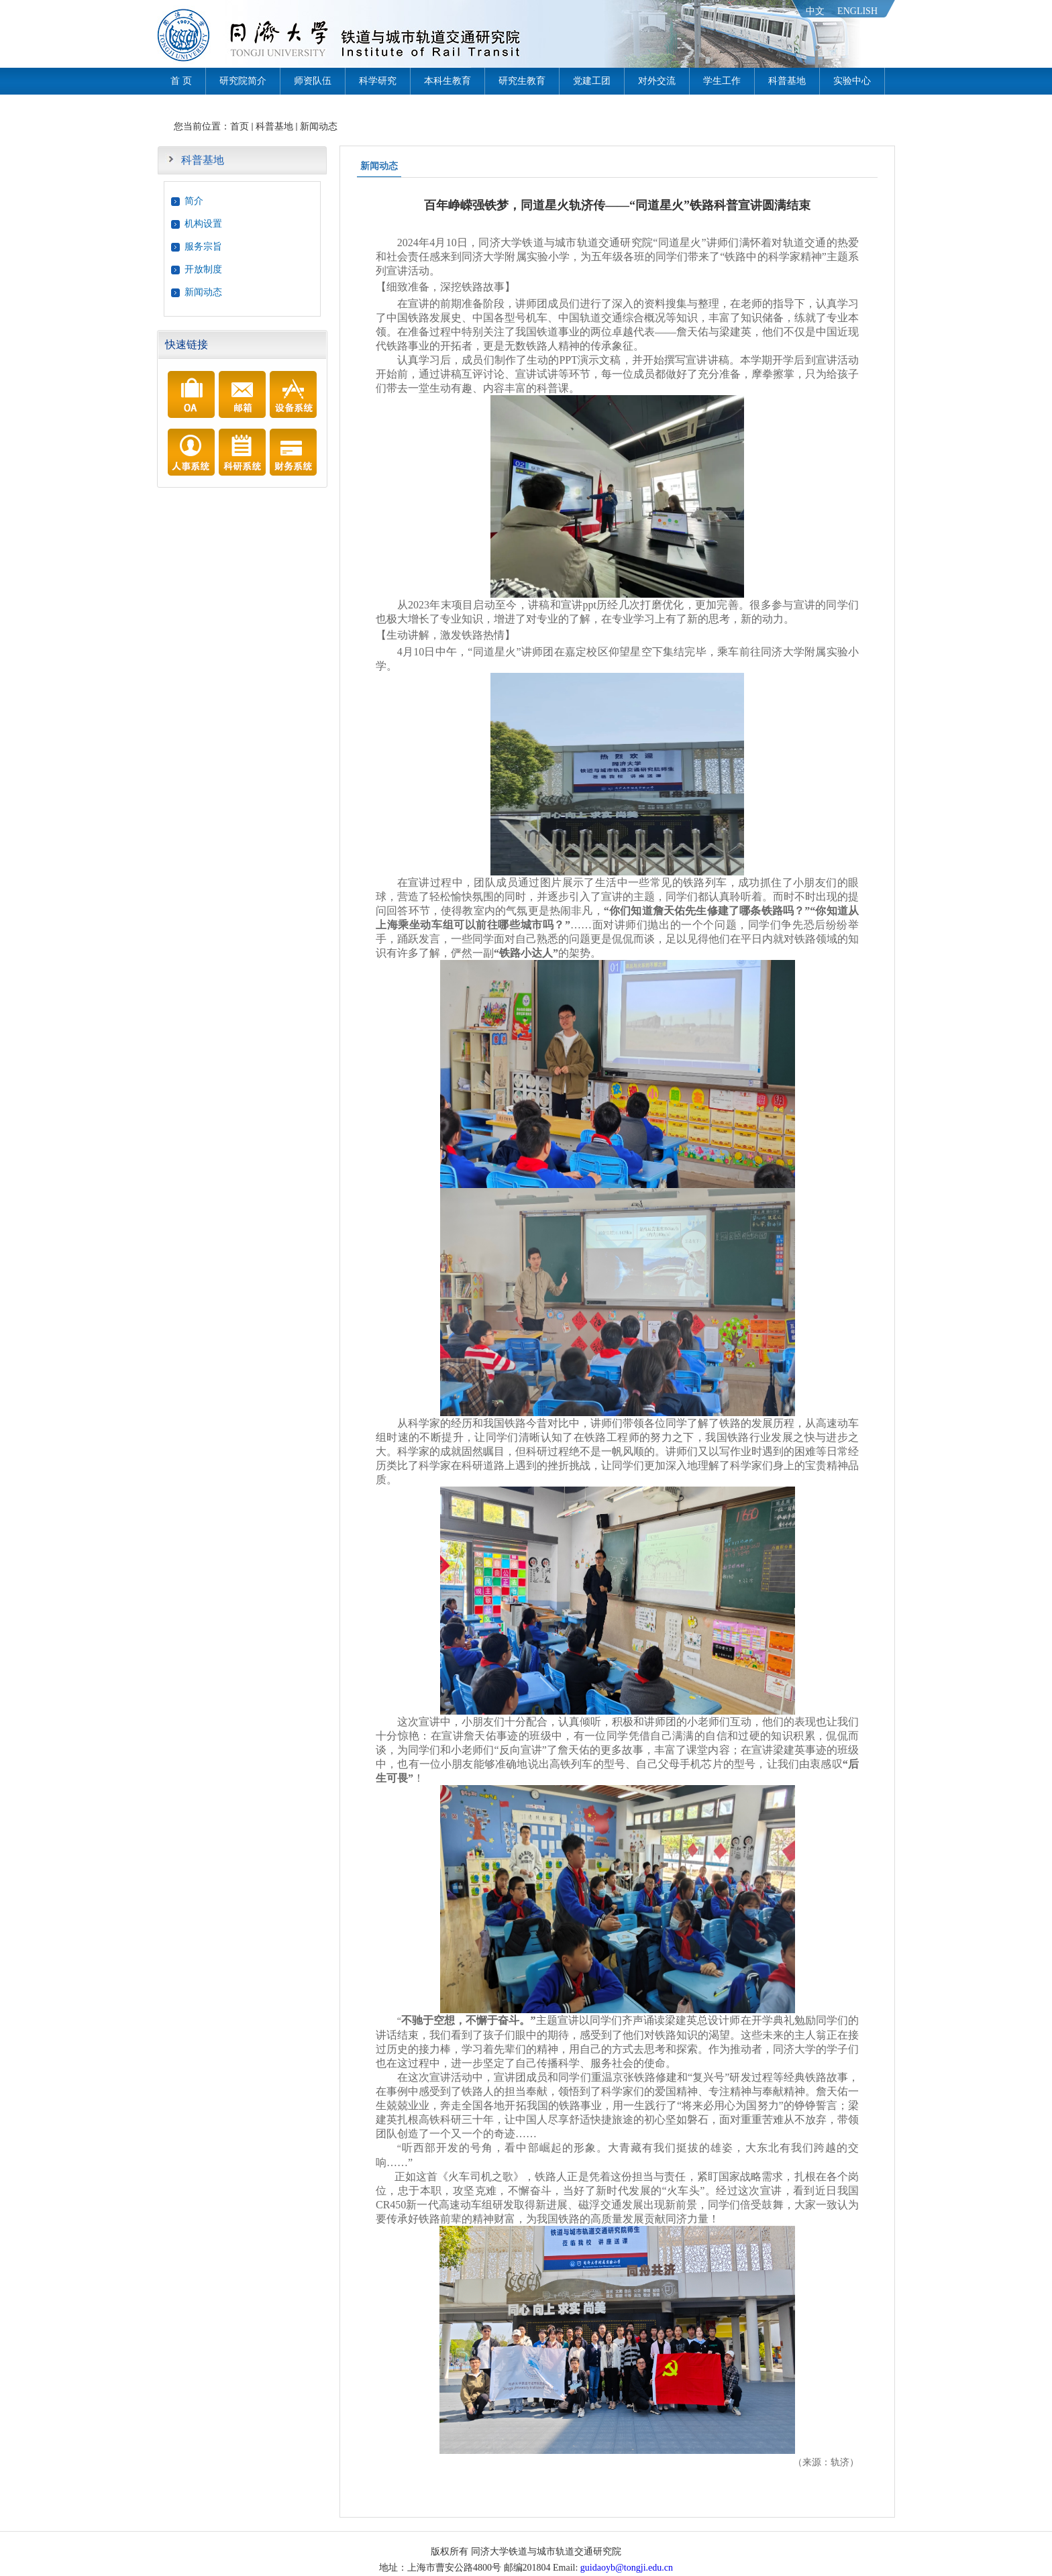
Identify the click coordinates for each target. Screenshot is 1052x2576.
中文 (815, 11)
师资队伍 (312, 81)
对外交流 (657, 81)
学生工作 (722, 81)
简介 (194, 201)
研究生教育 (521, 81)
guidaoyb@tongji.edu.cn (626, 2568)
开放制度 (203, 269)
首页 (239, 126)
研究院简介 (242, 81)
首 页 (181, 81)
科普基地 (787, 81)
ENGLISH (857, 11)
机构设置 (203, 224)
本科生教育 (447, 81)
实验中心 (852, 81)
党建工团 (592, 81)
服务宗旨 (203, 246)
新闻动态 (318, 126)
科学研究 (378, 81)
